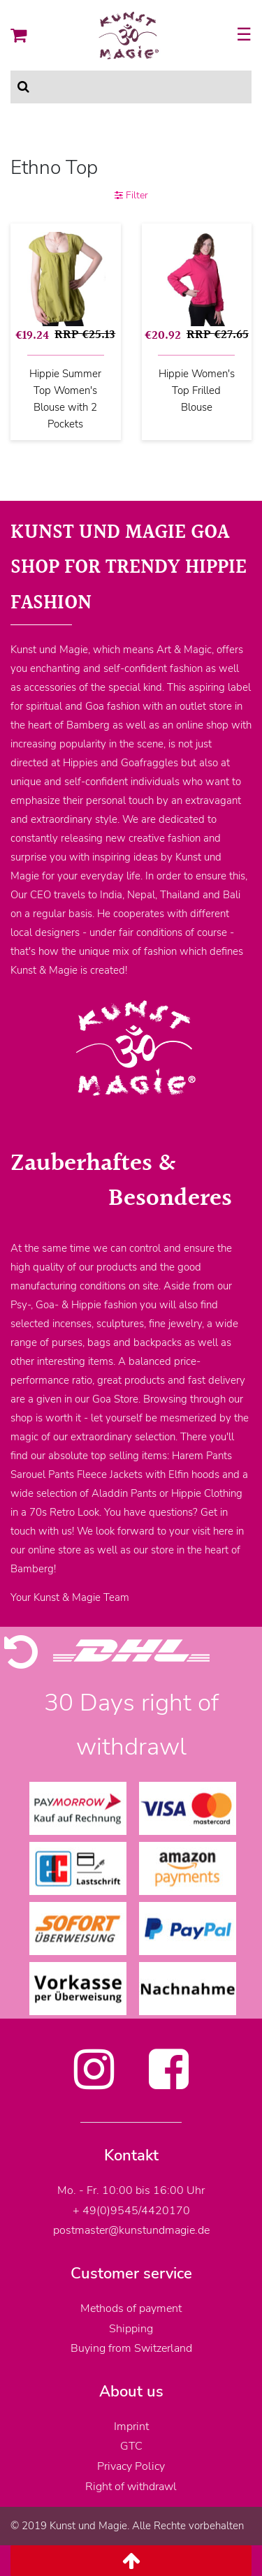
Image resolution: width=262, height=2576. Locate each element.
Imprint (131, 2426)
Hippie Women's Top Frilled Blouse (197, 390)
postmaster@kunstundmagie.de (131, 2230)
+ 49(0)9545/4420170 (131, 2210)
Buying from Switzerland (131, 2348)
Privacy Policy (131, 2466)
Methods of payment (131, 2308)
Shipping (131, 2328)
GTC (131, 2446)
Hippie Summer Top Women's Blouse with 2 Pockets (65, 399)
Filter (131, 195)
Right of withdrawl (131, 2486)
